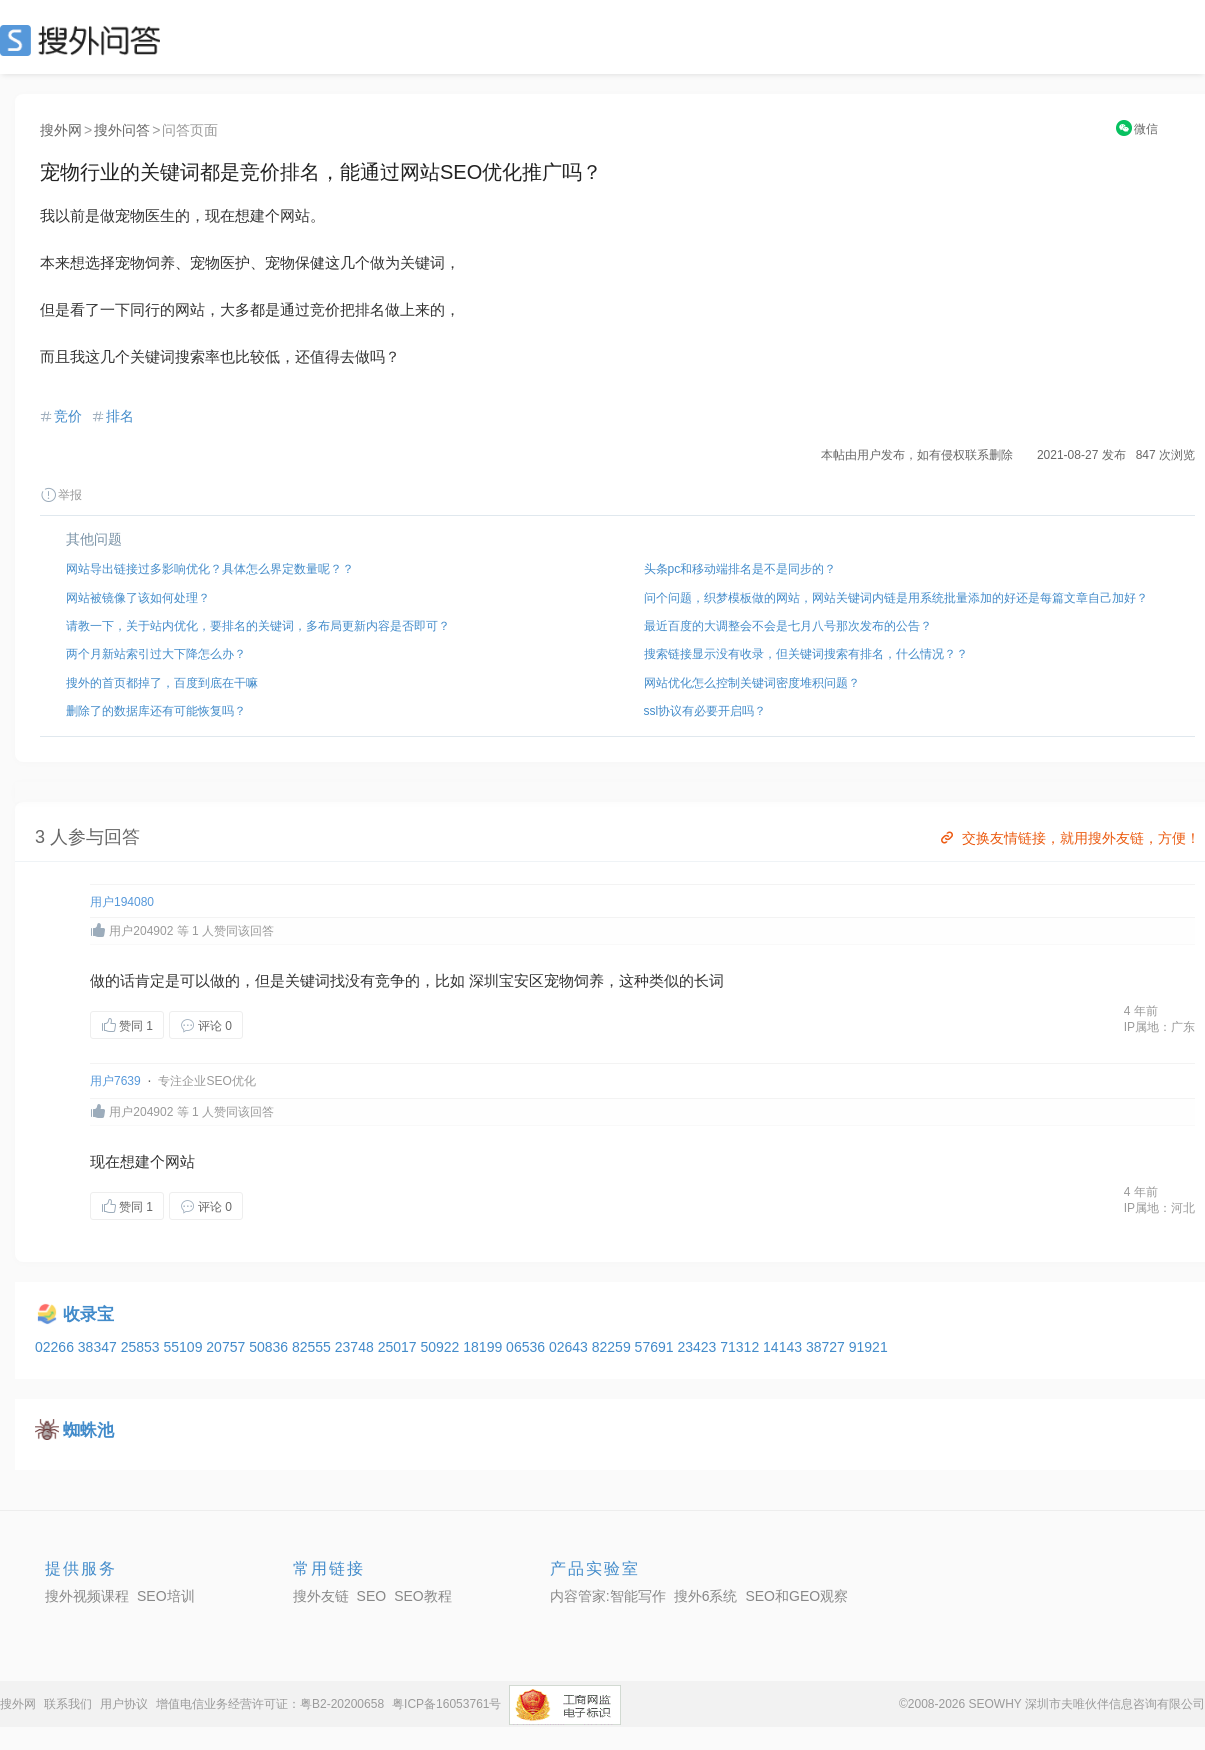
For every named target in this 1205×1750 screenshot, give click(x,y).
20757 (227, 1347)
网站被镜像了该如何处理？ (138, 598)
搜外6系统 (706, 1596)
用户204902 (141, 931)
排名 (120, 416)
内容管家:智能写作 (608, 1596)
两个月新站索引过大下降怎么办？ (156, 654)
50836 (270, 1347)
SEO (85, 40)
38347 (99, 1347)
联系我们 (68, 1704)
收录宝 (88, 1314)
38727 (827, 1347)
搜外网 (61, 130)
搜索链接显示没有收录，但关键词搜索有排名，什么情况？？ (806, 654)
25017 (399, 1347)
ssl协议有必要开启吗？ (705, 711)
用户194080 (122, 902)
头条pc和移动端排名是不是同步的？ (740, 569)
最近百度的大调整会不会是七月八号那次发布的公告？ (788, 626)
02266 (56, 1347)
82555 (313, 1347)
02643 (570, 1347)
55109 (184, 1347)
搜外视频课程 (87, 1596)
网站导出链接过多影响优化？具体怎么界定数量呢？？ (210, 569)
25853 (142, 1347)
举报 (61, 495)
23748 (356, 1347)
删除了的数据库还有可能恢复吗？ (156, 711)
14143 (784, 1347)
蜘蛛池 (88, 1430)
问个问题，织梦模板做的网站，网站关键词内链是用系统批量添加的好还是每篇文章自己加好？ (896, 598)
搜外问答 (122, 130)
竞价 (68, 416)
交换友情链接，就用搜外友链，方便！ (1068, 838)
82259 (613, 1347)
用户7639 (115, 1081)
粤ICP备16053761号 (446, 1704)
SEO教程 (423, 1596)
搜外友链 (321, 1596)
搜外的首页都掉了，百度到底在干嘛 (162, 683)
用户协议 (124, 1704)
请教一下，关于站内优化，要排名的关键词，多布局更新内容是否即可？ (258, 626)
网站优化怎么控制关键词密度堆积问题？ (752, 683)
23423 (698, 1347)
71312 (741, 1347)
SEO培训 (166, 1596)
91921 (868, 1347)
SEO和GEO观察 (796, 1596)
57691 (656, 1347)
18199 (484, 1347)
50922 (441, 1347)
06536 (527, 1347)
